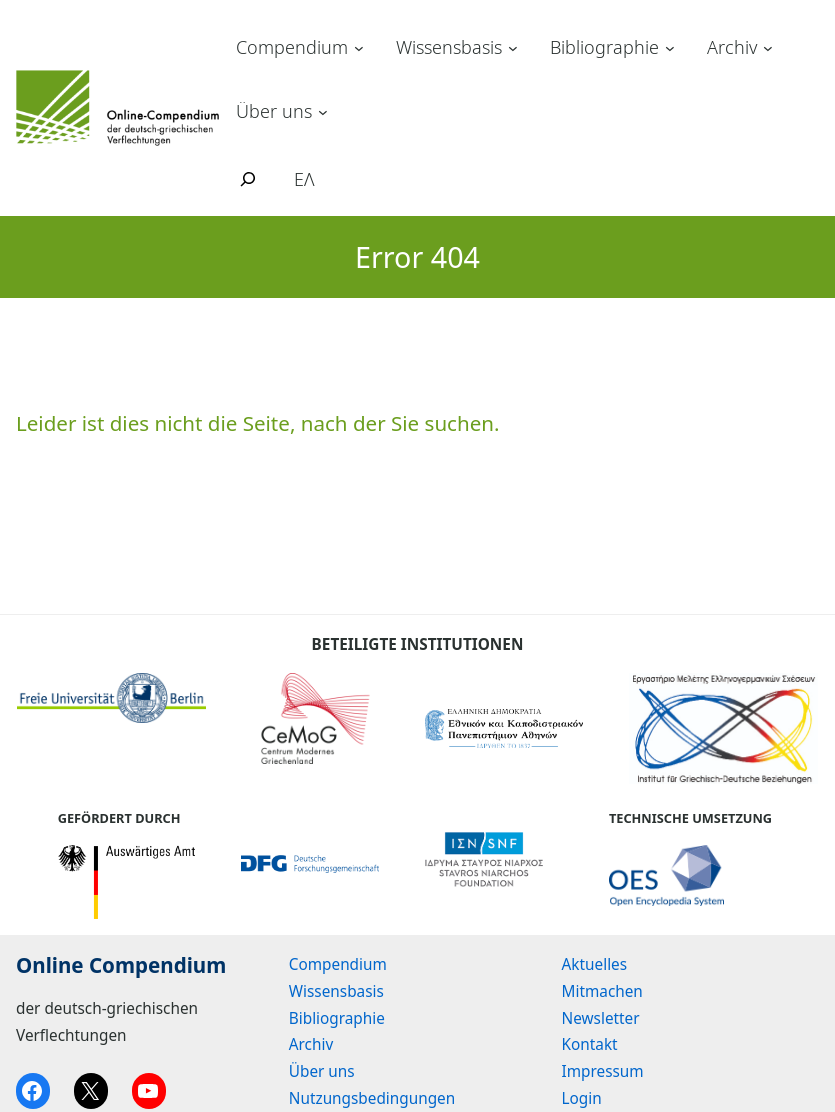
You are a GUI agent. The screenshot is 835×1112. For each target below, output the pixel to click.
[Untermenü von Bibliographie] (670, 48)
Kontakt (590, 1044)
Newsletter (601, 1018)
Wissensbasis (449, 47)
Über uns (274, 111)
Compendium (292, 47)
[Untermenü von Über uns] (323, 111)
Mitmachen (602, 991)
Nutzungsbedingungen (372, 1098)
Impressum (603, 1071)
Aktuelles (595, 964)
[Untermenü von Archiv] (768, 48)
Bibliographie (604, 47)
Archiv (732, 47)
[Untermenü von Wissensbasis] (513, 48)
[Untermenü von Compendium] (359, 48)
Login (582, 1098)
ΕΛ (304, 179)
